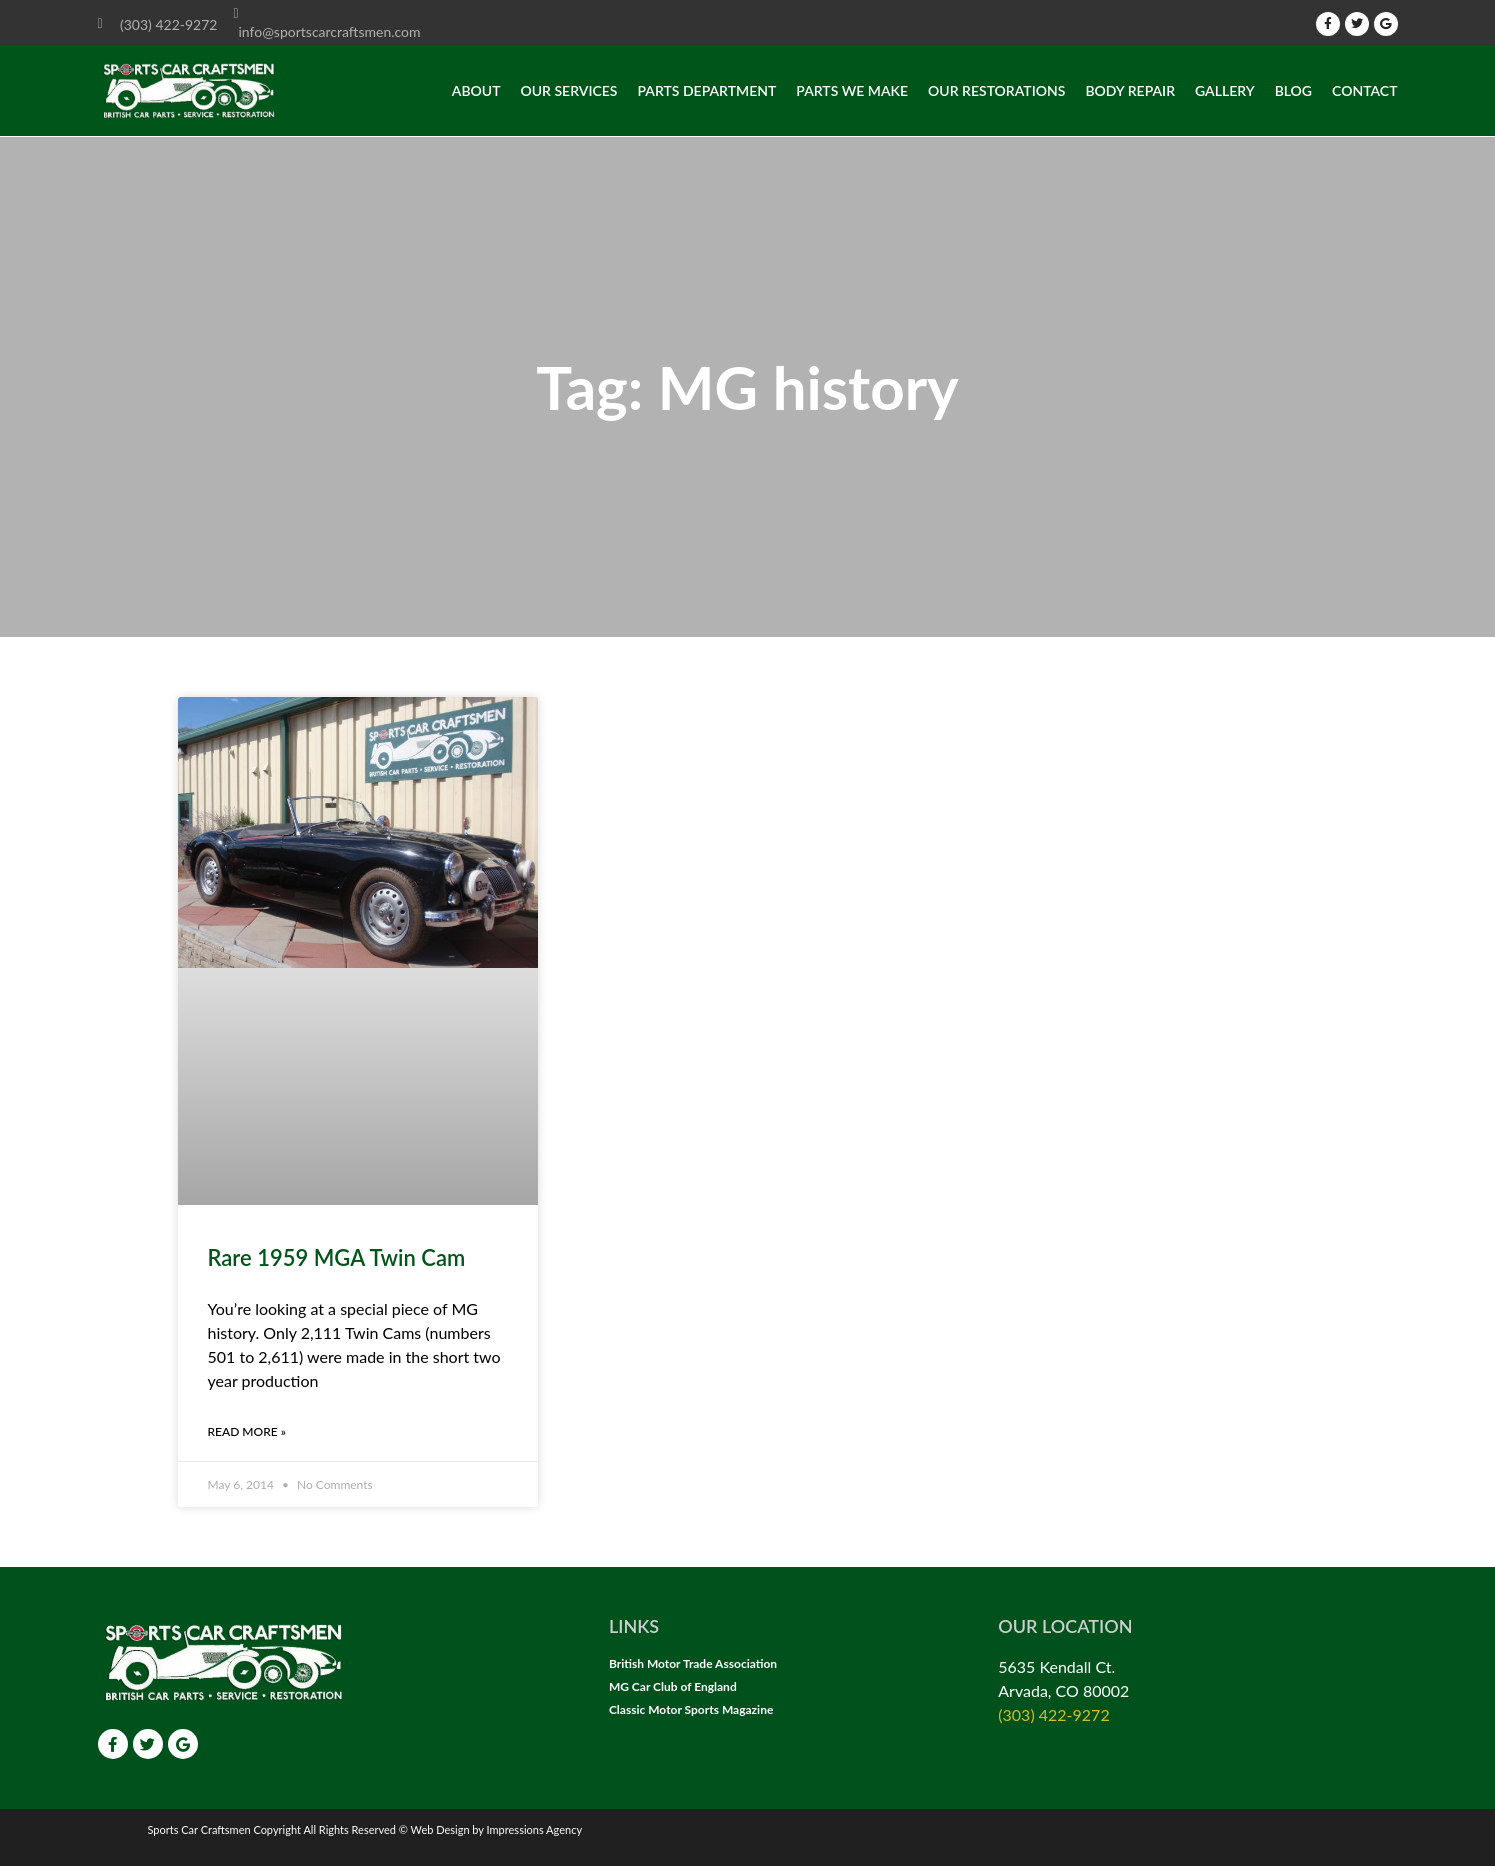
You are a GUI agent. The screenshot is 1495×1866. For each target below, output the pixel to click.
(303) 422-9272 (1053, 1714)
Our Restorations (996, 90)
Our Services (568, 90)
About (476, 90)
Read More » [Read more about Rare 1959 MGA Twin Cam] (247, 1431)
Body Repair (1130, 90)
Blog (1293, 90)
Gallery (1225, 90)
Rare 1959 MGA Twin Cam (337, 1257)
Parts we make (852, 90)
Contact (1364, 90)
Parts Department (706, 90)
